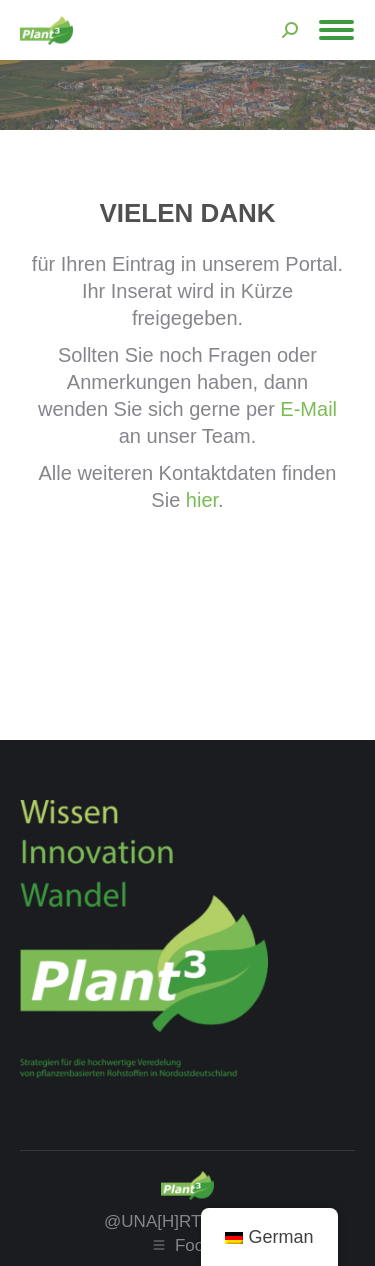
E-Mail (308, 409)
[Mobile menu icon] (336, 30)
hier (202, 500)
